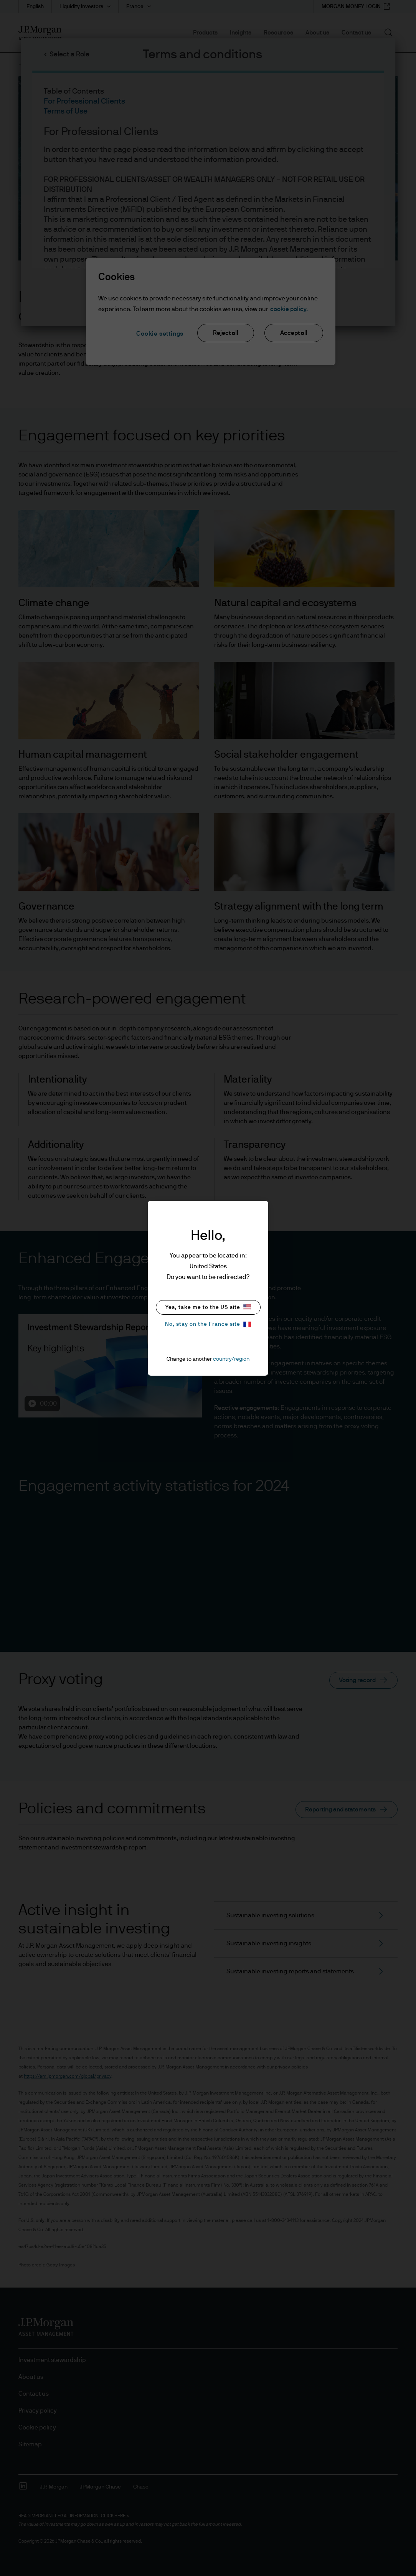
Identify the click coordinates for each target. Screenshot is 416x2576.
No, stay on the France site (208, 1324)
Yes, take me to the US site (208, 1307)
